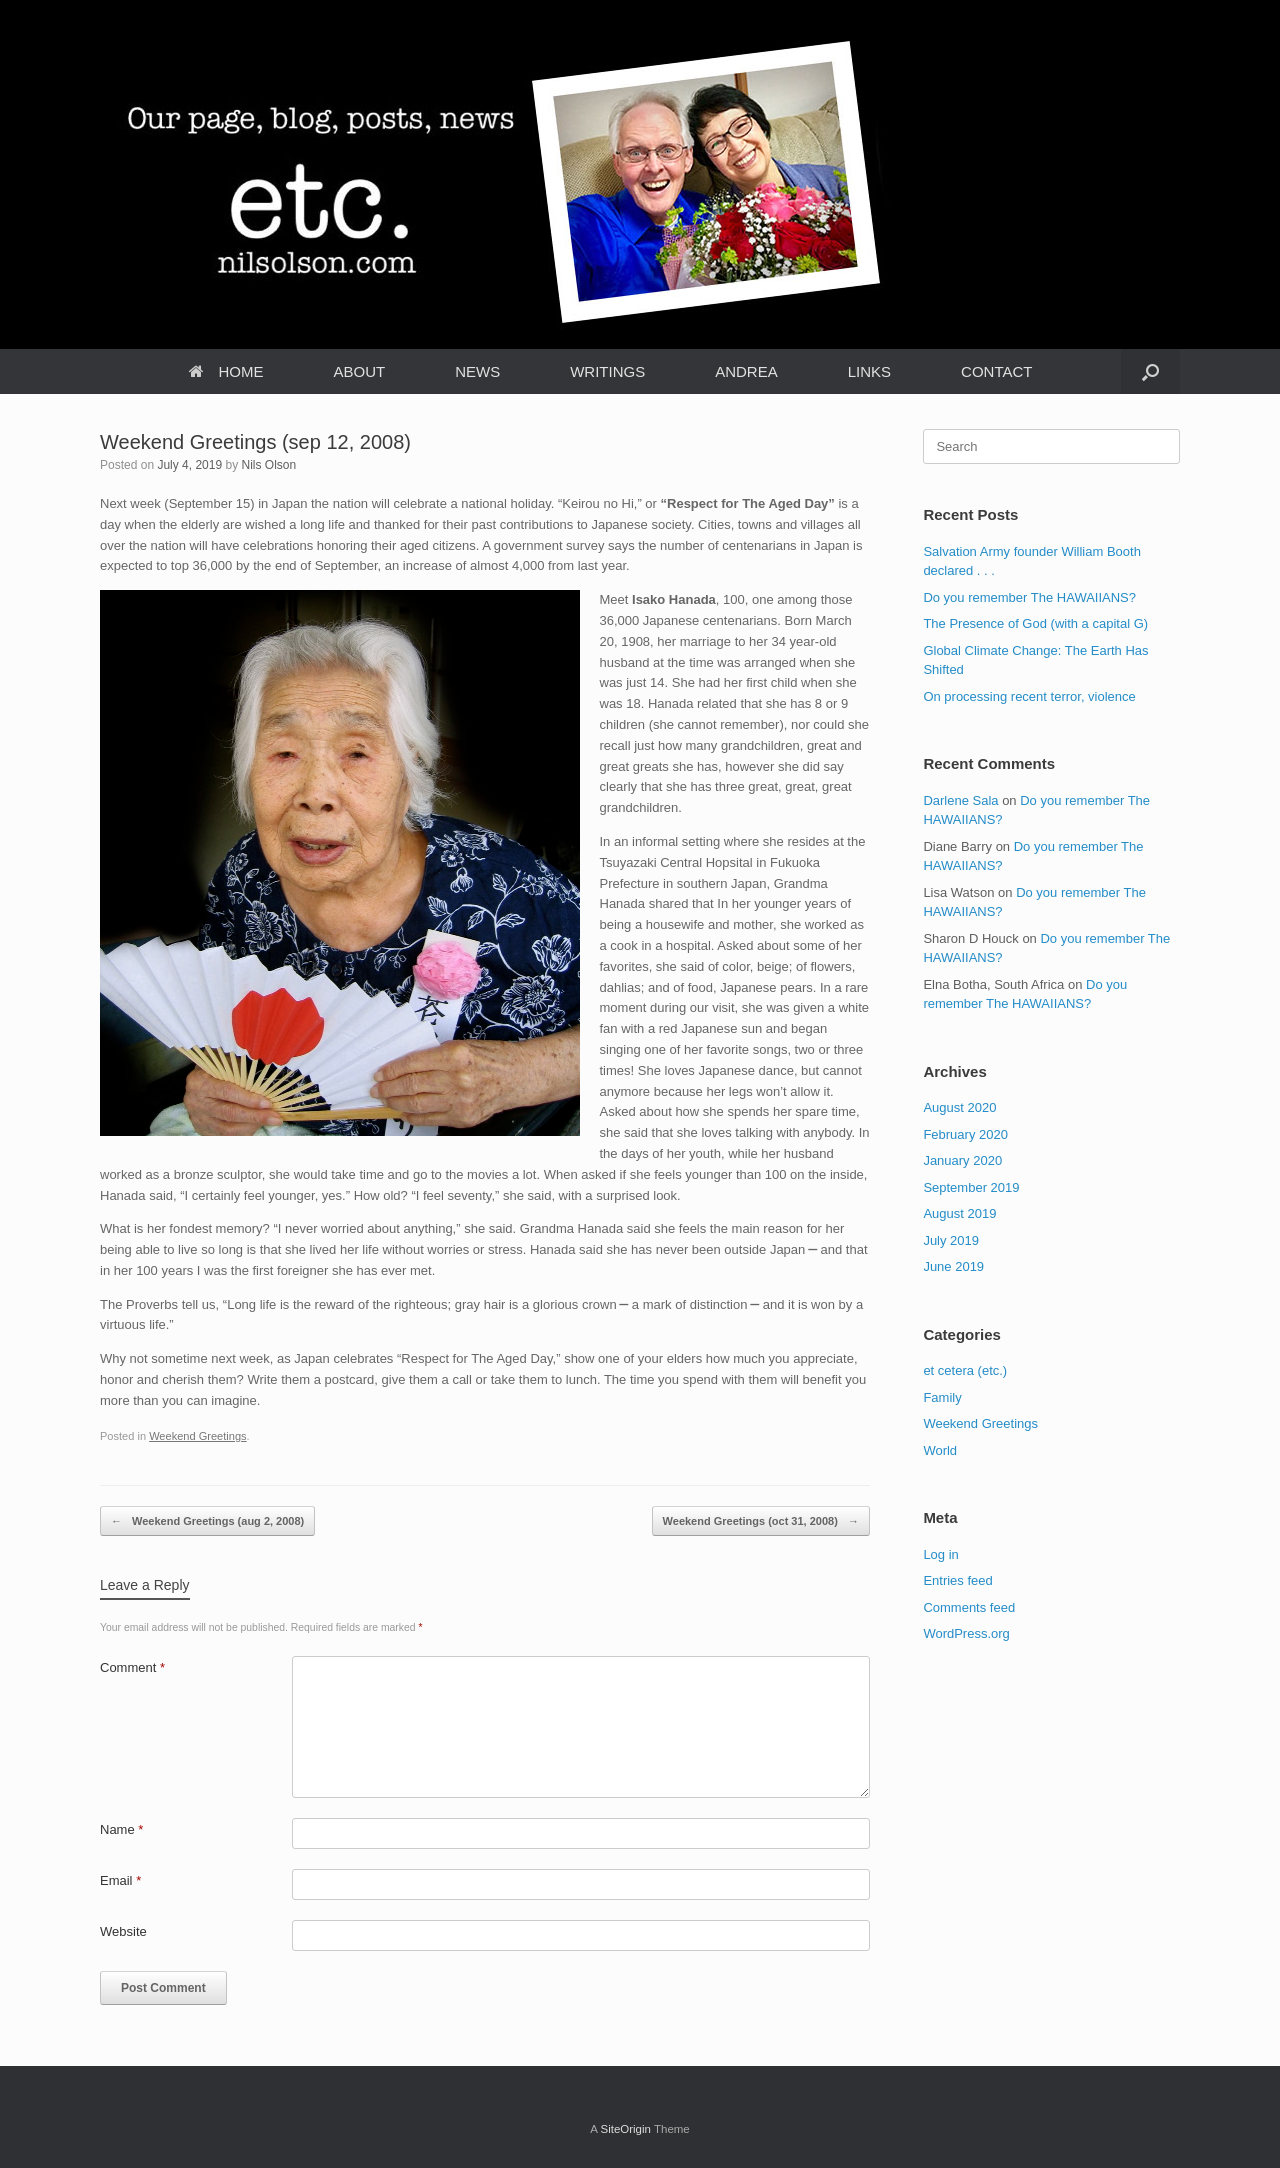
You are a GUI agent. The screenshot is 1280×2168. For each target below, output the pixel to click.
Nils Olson (268, 465)
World (940, 1450)
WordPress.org (966, 1633)
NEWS (477, 371)
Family (942, 1397)
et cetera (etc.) (965, 1370)
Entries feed (957, 1580)
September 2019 (971, 1187)
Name (121, 1829)
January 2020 (962, 1160)
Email (120, 1880)
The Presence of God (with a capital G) (1035, 623)
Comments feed (969, 1607)
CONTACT (996, 371)
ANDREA (746, 371)
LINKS (869, 371)
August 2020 (959, 1107)
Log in (940, 1554)
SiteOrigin (625, 2129)
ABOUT (360, 371)
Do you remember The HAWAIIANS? (1029, 597)
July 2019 (951, 1240)
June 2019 (953, 1266)
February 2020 (965, 1134)
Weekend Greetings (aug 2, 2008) (207, 1521)
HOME (226, 371)
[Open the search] (1150, 371)
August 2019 (959, 1213)
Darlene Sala (960, 800)
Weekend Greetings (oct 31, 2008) (761, 1521)
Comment (132, 1667)
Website (123, 1931)
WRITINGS (607, 371)
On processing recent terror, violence (1029, 696)
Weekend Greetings (197, 1436)
